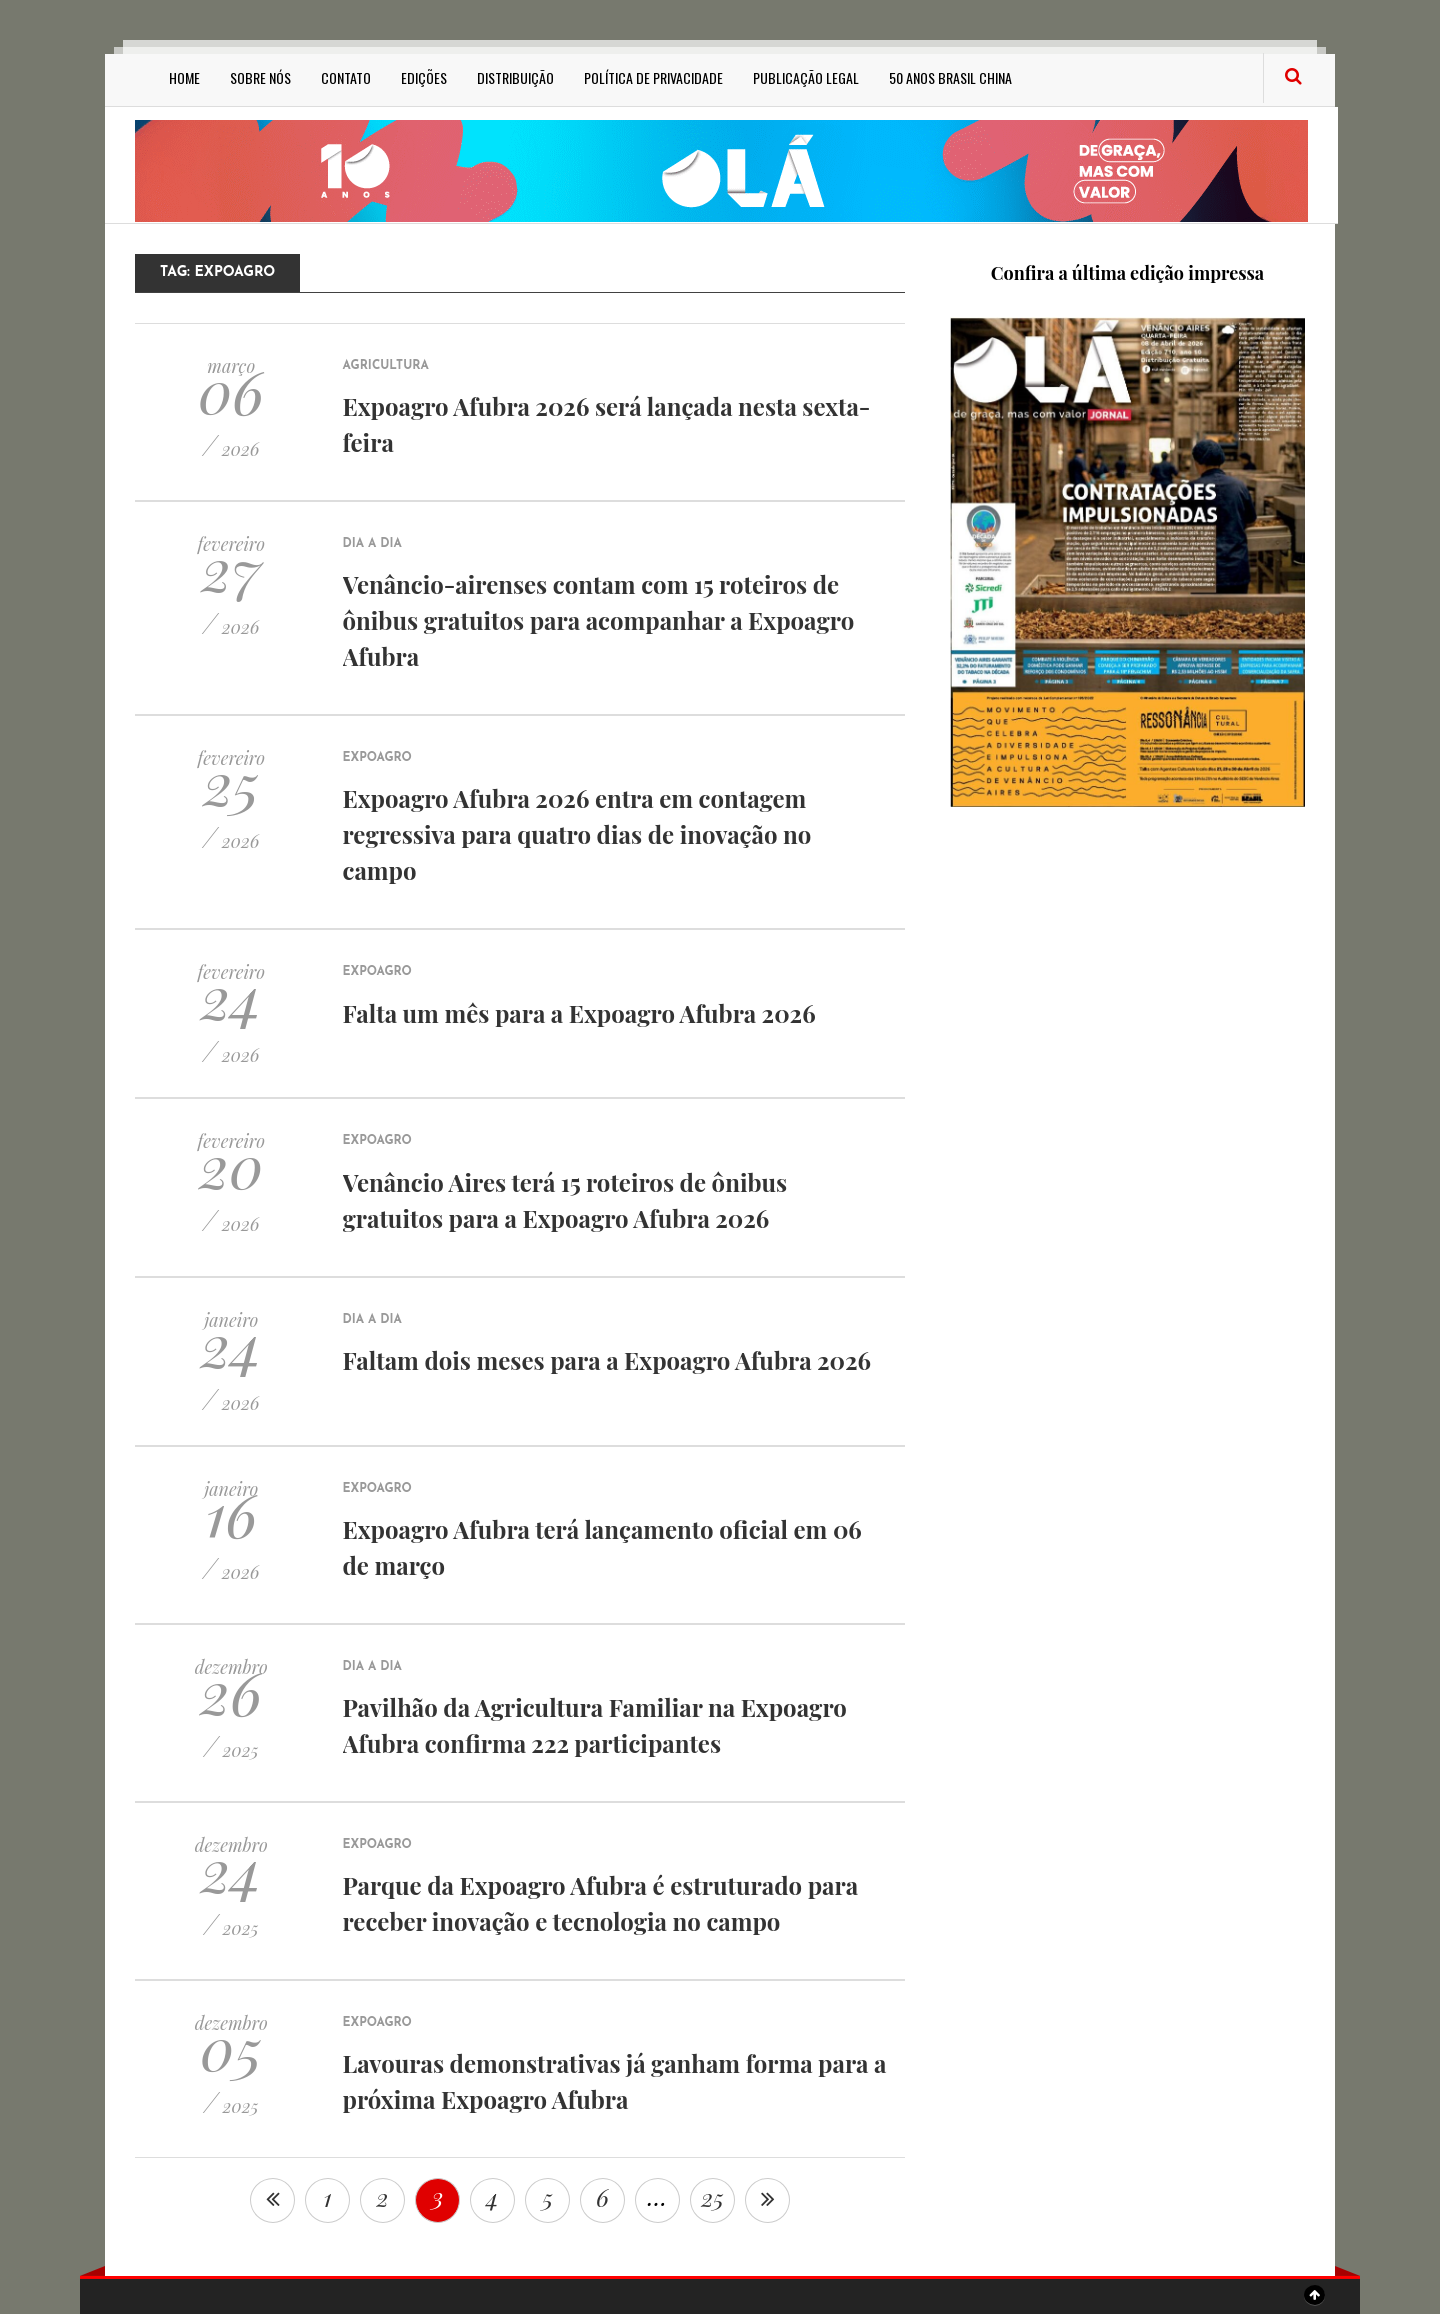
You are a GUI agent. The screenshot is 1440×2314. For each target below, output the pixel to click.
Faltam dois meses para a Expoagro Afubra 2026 (607, 1360)
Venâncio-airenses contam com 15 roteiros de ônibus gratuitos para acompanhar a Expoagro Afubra (599, 620)
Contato (346, 77)
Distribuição (515, 77)
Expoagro (377, 758)
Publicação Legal (806, 77)
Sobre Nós (260, 77)
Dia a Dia (372, 544)
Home (184, 77)
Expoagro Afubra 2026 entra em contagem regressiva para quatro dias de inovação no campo (577, 834)
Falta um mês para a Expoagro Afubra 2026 (579, 1013)
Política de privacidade (653, 77)
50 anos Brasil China (950, 77)
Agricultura (386, 366)
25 (712, 2197)
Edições (424, 77)
